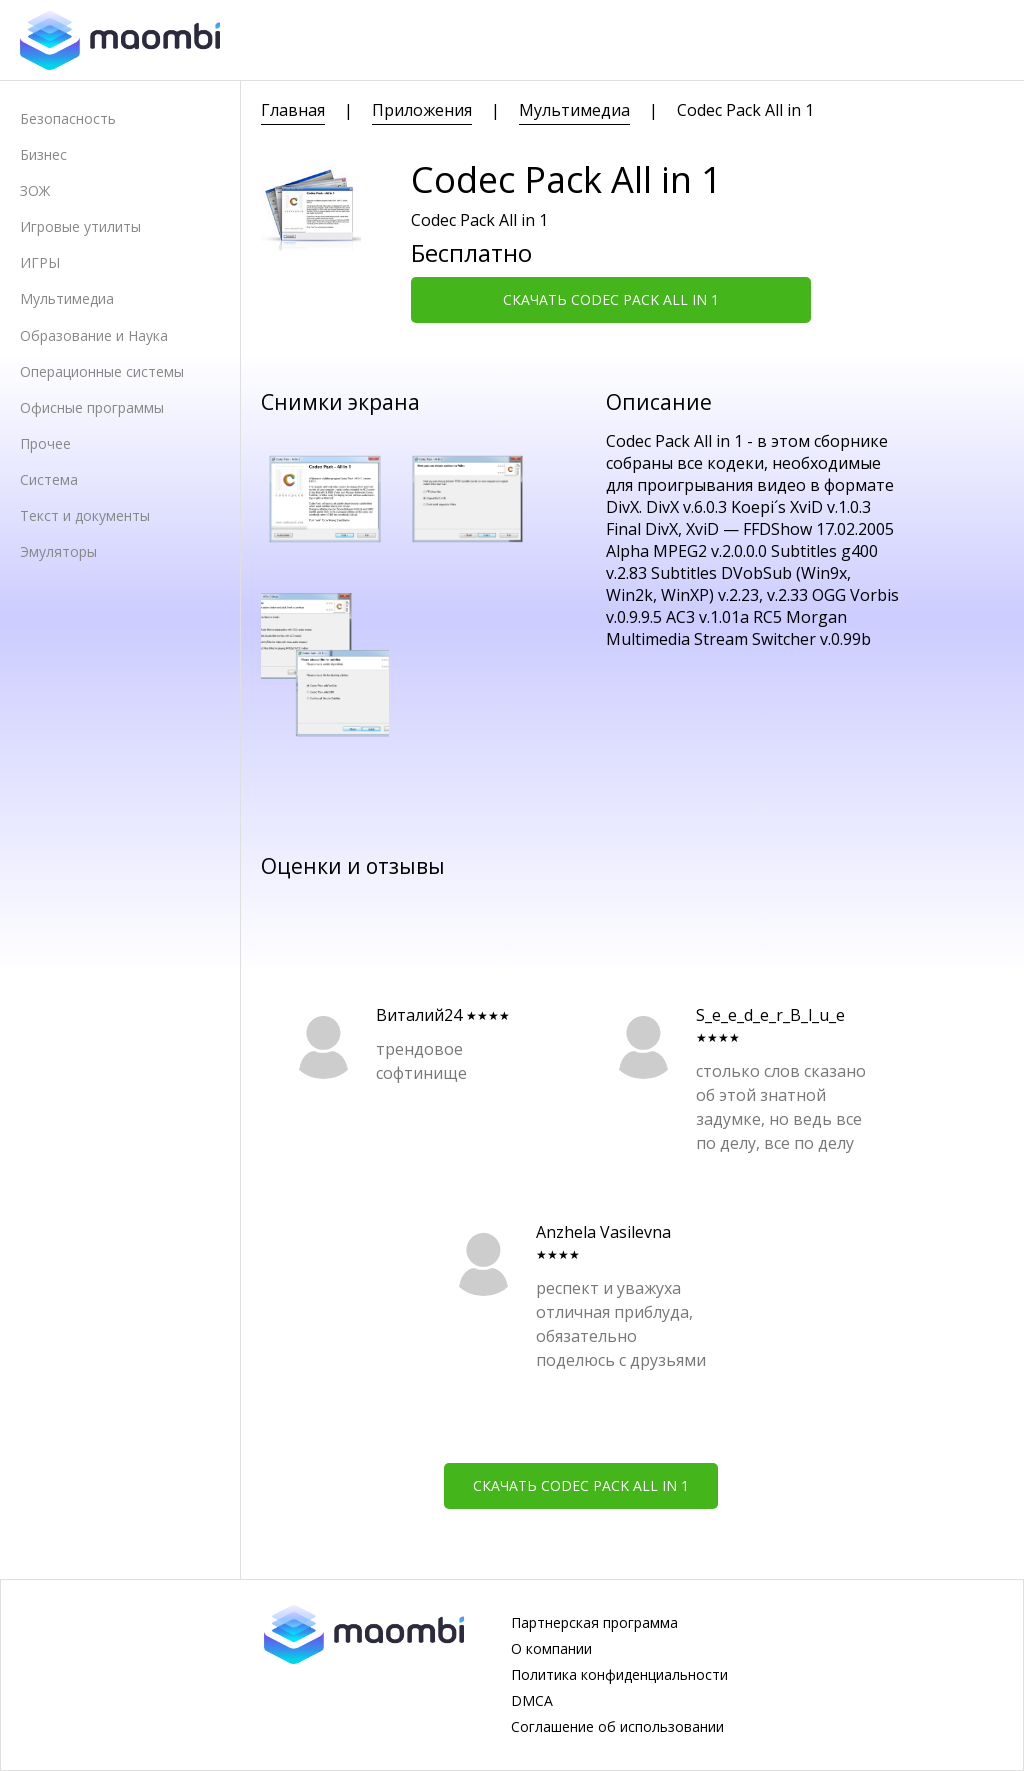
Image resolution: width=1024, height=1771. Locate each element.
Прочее (45, 443)
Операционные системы (102, 371)
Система (49, 479)
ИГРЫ (40, 262)
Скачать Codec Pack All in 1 (611, 299)
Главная (293, 110)
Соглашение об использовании (617, 1727)
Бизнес (43, 154)
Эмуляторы (58, 551)
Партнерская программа (594, 1623)
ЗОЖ (35, 190)
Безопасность (68, 118)
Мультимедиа (67, 298)
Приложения (422, 110)
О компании (551, 1649)
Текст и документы (85, 515)
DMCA (532, 1701)
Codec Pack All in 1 (745, 110)
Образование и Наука (94, 335)
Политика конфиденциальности (619, 1675)
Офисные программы (92, 407)
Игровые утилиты (80, 226)
